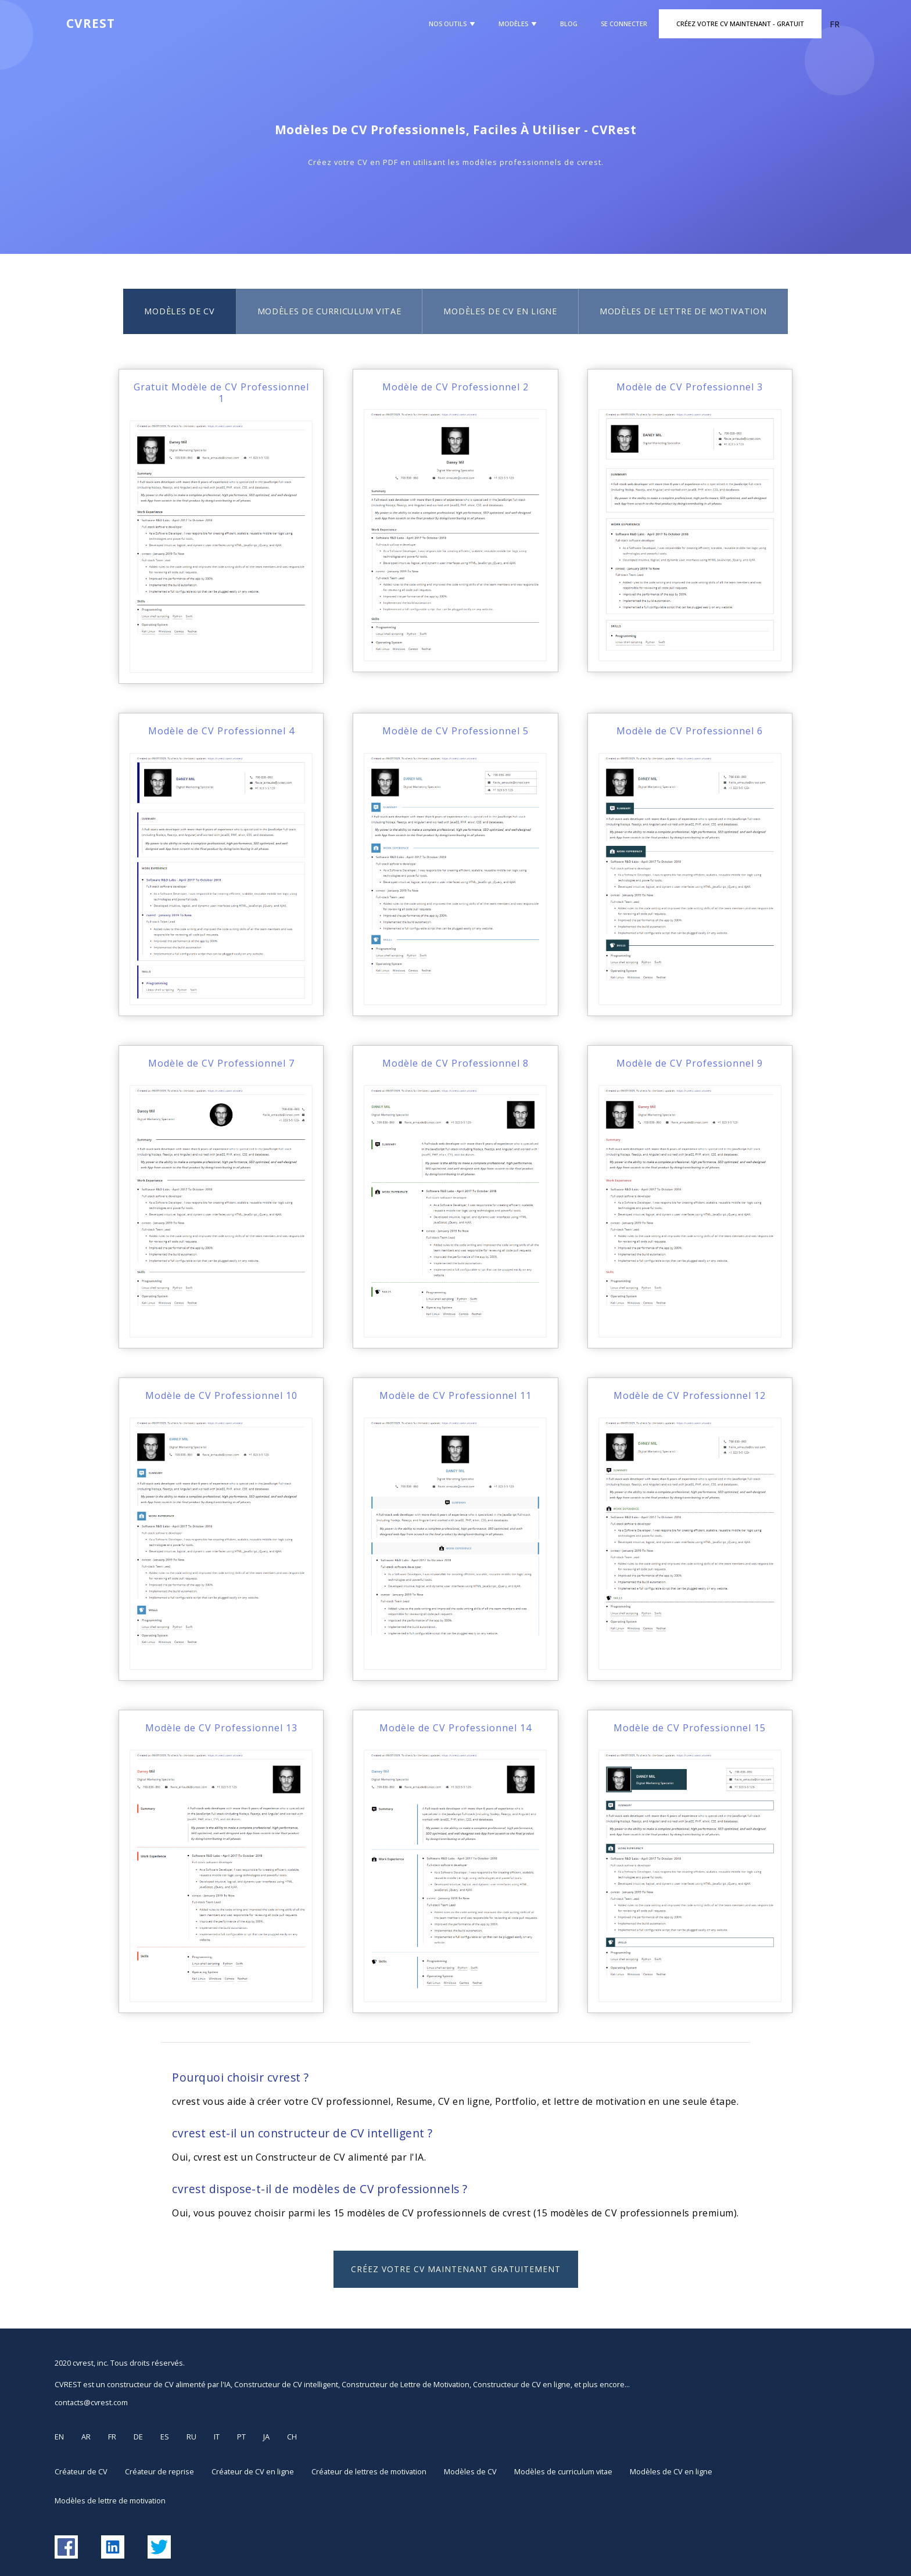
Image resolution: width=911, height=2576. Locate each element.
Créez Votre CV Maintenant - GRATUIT (740, 23)
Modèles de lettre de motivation (683, 311)
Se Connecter (624, 23)
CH (292, 2436)
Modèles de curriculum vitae (329, 311)
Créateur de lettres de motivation (368, 2471)
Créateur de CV (81, 2471)
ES (164, 2436)
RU (191, 2436)
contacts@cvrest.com (91, 2402)
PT (241, 2436)
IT (217, 2436)
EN (59, 2436)
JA (266, 2436)
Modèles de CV (179, 311)
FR (112, 2436)
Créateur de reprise (159, 2471)
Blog (569, 23)
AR (86, 2436)
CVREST (90, 23)
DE (138, 2436)
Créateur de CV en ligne (252, 2471)
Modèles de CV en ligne (500, 311)
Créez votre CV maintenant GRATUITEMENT (456, 2268)
